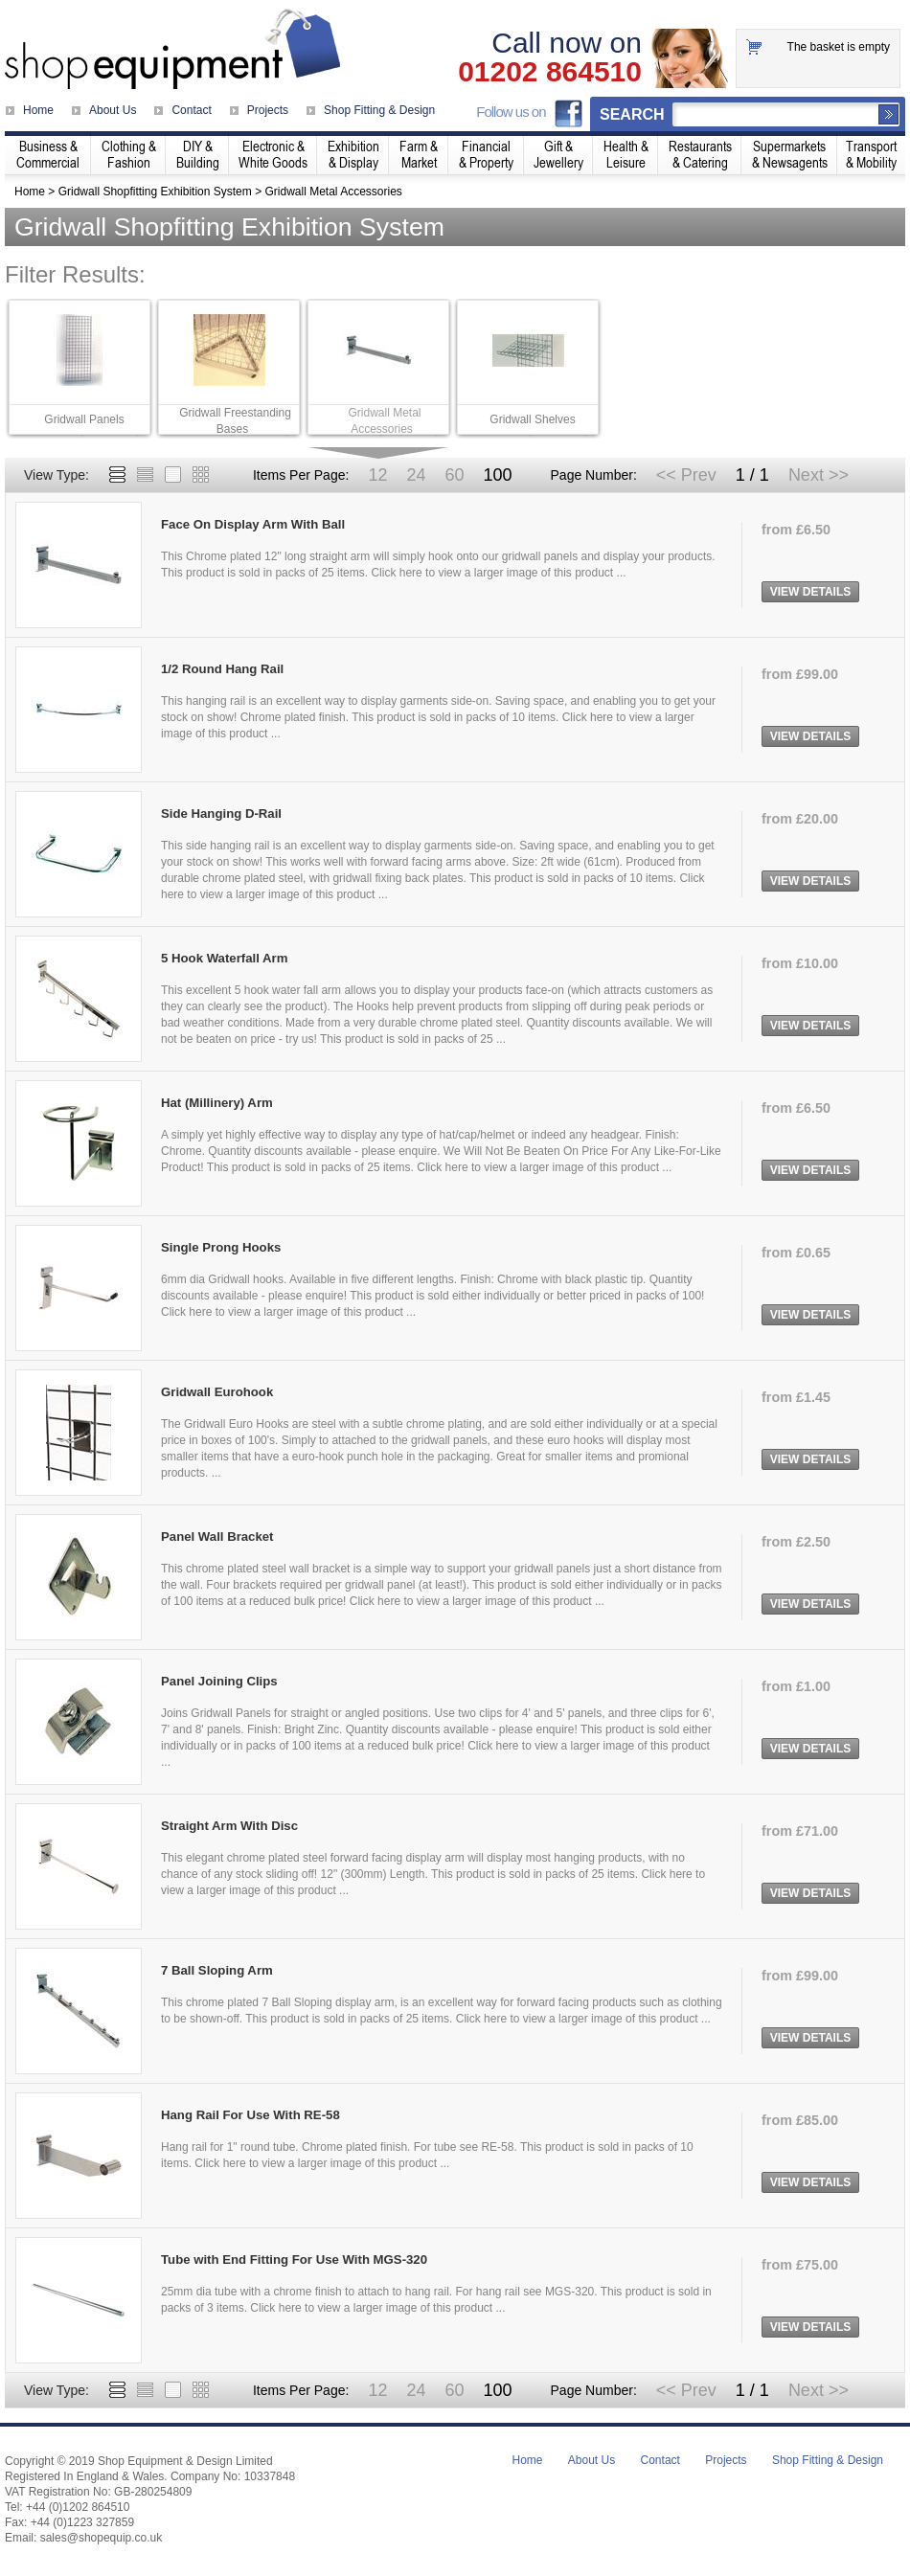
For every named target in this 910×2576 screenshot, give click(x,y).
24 (415, 475)
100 (497, 475)
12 (377, 475)
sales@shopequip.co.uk (101, 2537)
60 (454, 475)
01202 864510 (550, 71)
